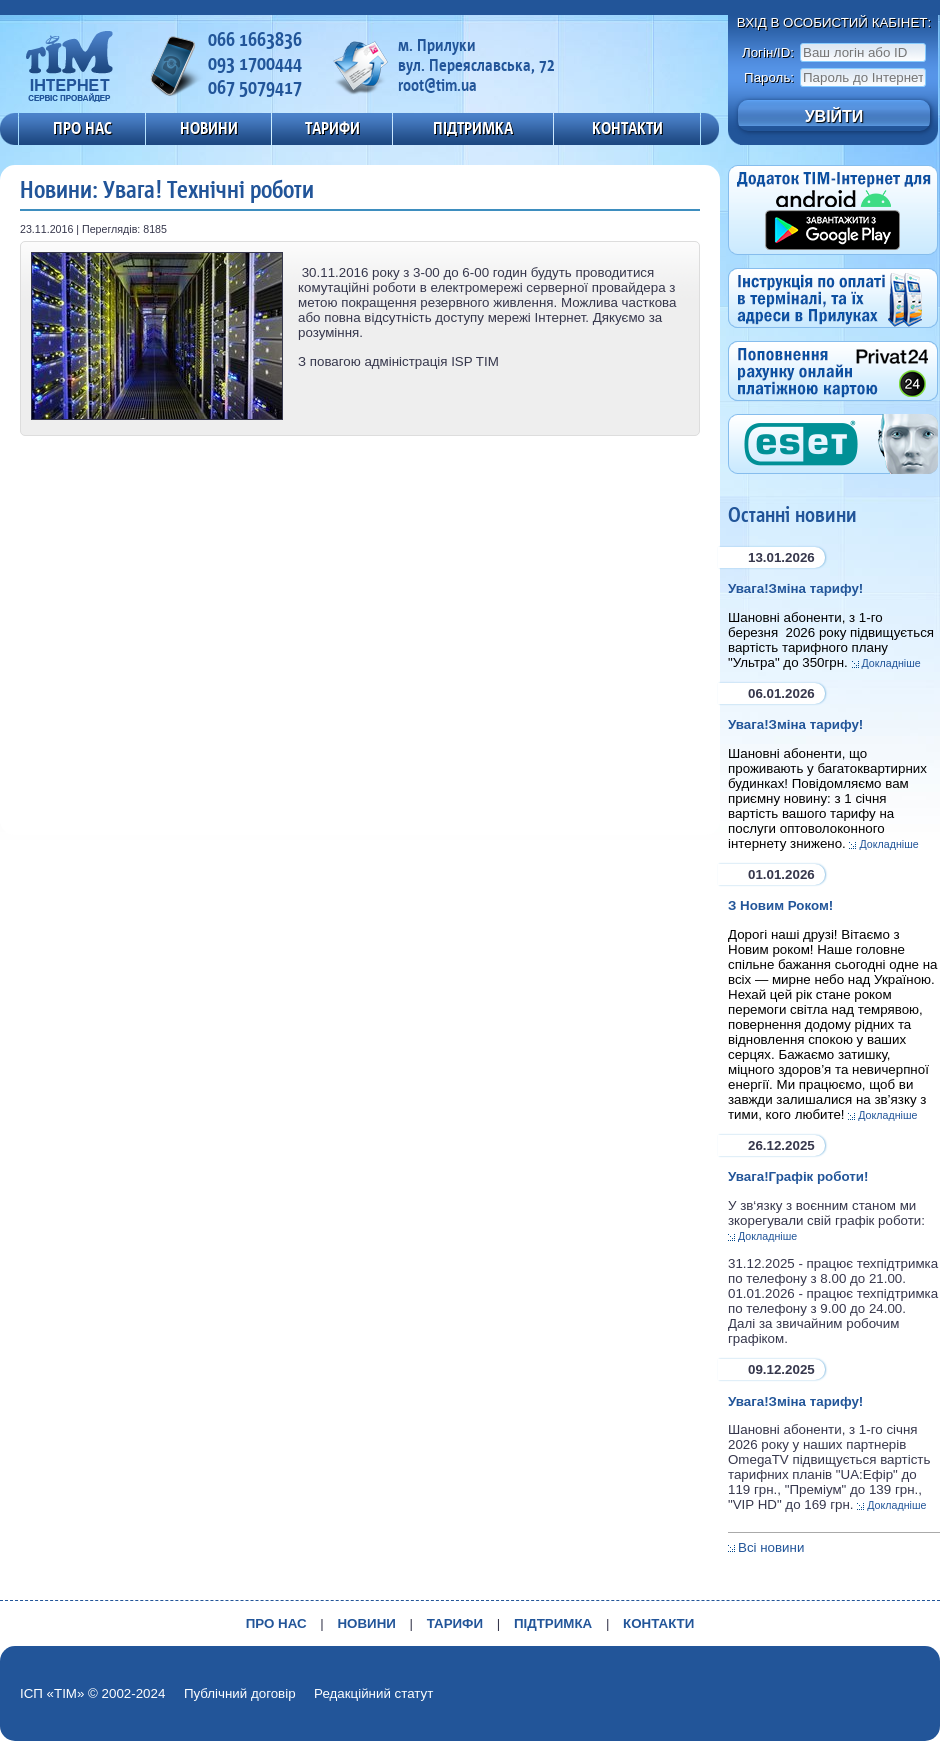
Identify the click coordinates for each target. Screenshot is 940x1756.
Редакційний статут (373, 1693)
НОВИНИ (209, 128)
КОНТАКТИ (627, 128)
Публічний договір (240, 1693)
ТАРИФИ (332, 128)
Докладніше (891, 663)
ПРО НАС (82, 128)
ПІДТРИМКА (473, 128)
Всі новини (771, 1547)
